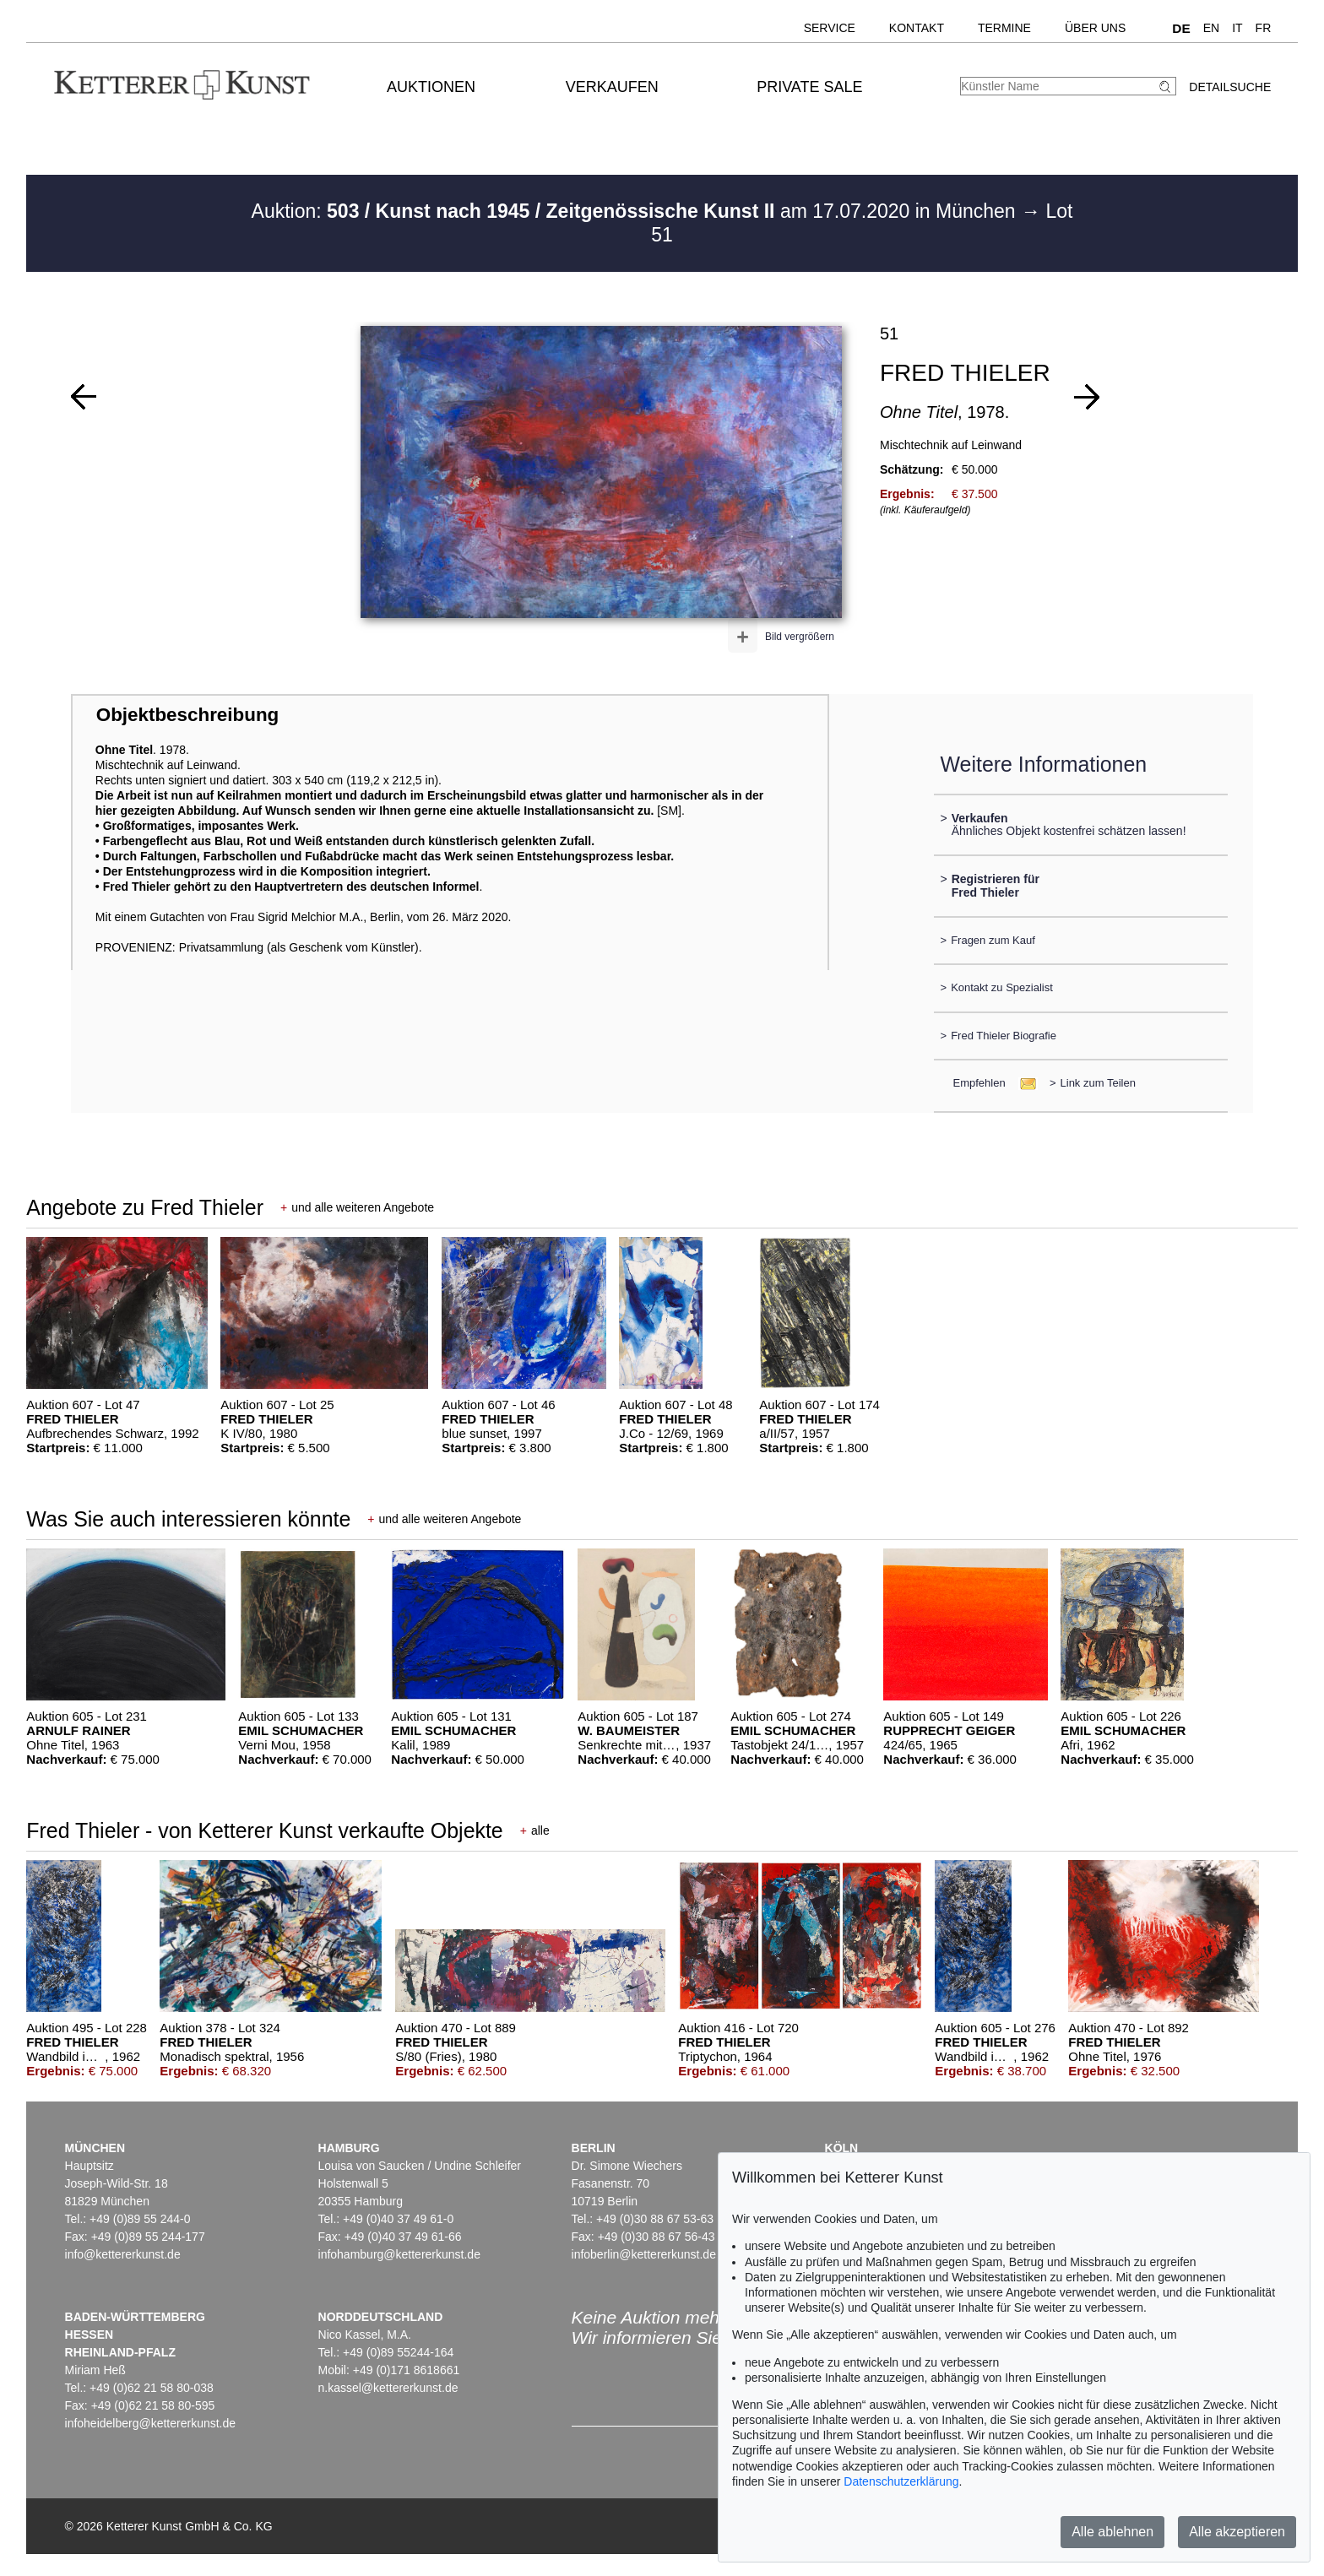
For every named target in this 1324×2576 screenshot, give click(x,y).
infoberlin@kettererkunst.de (644, 2254)
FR (1264, 28)
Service (829, 28)
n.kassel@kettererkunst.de (388, 2387)
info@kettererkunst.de (123, 2254)
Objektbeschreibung (187, 714)
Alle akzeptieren (1237, 2531)
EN (1211, 28)
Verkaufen (612, 87)
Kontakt (916, 28)
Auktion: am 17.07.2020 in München (637, 211)
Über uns (1095, 28)
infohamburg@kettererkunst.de (399, 2254)
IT (1237, 28)
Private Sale (809, 87)
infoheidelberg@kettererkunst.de (150, 2423)
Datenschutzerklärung (901, 2481)
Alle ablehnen (1112, 2531)
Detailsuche (1230, 87)
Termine (1004, 28)
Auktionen (431, 87)
